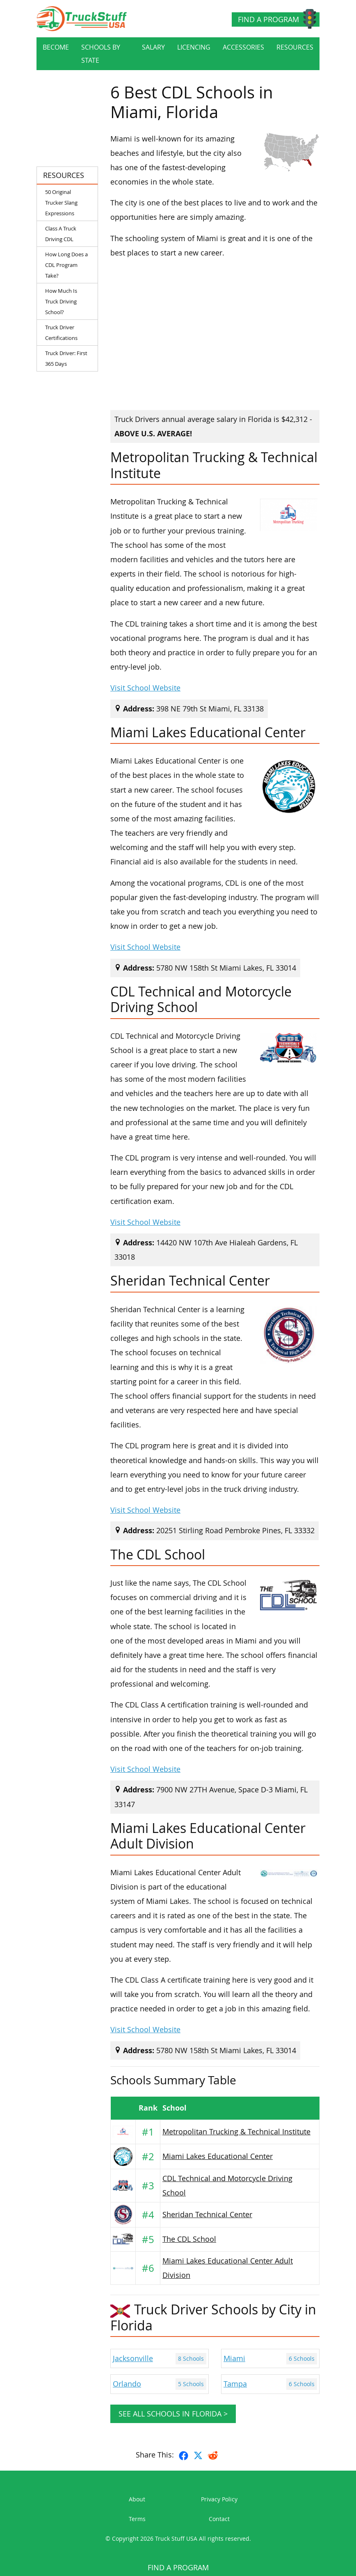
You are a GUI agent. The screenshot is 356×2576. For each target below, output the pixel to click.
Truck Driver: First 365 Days (66, 358)
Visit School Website (145, 688)
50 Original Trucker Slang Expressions (61, 202)
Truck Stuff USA (176, 2538)
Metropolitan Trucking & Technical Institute (236, 2131)
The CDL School (189, 2239)
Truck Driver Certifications (61, 333)
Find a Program (268, 19)
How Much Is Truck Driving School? (61, 301)
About (137, 2499)
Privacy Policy (219, 2499)
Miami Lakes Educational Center (217, 2156)
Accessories (243, 47)
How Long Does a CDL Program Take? (66, 265)
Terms (137, 2519)
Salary (153, 47)
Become (56, 47)
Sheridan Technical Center (207, 2214)
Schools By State (100, 54)
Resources (294, 47)
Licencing (193, 47)
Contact (219, 2519)
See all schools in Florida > (173, 2414)
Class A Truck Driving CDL (60, 234)
